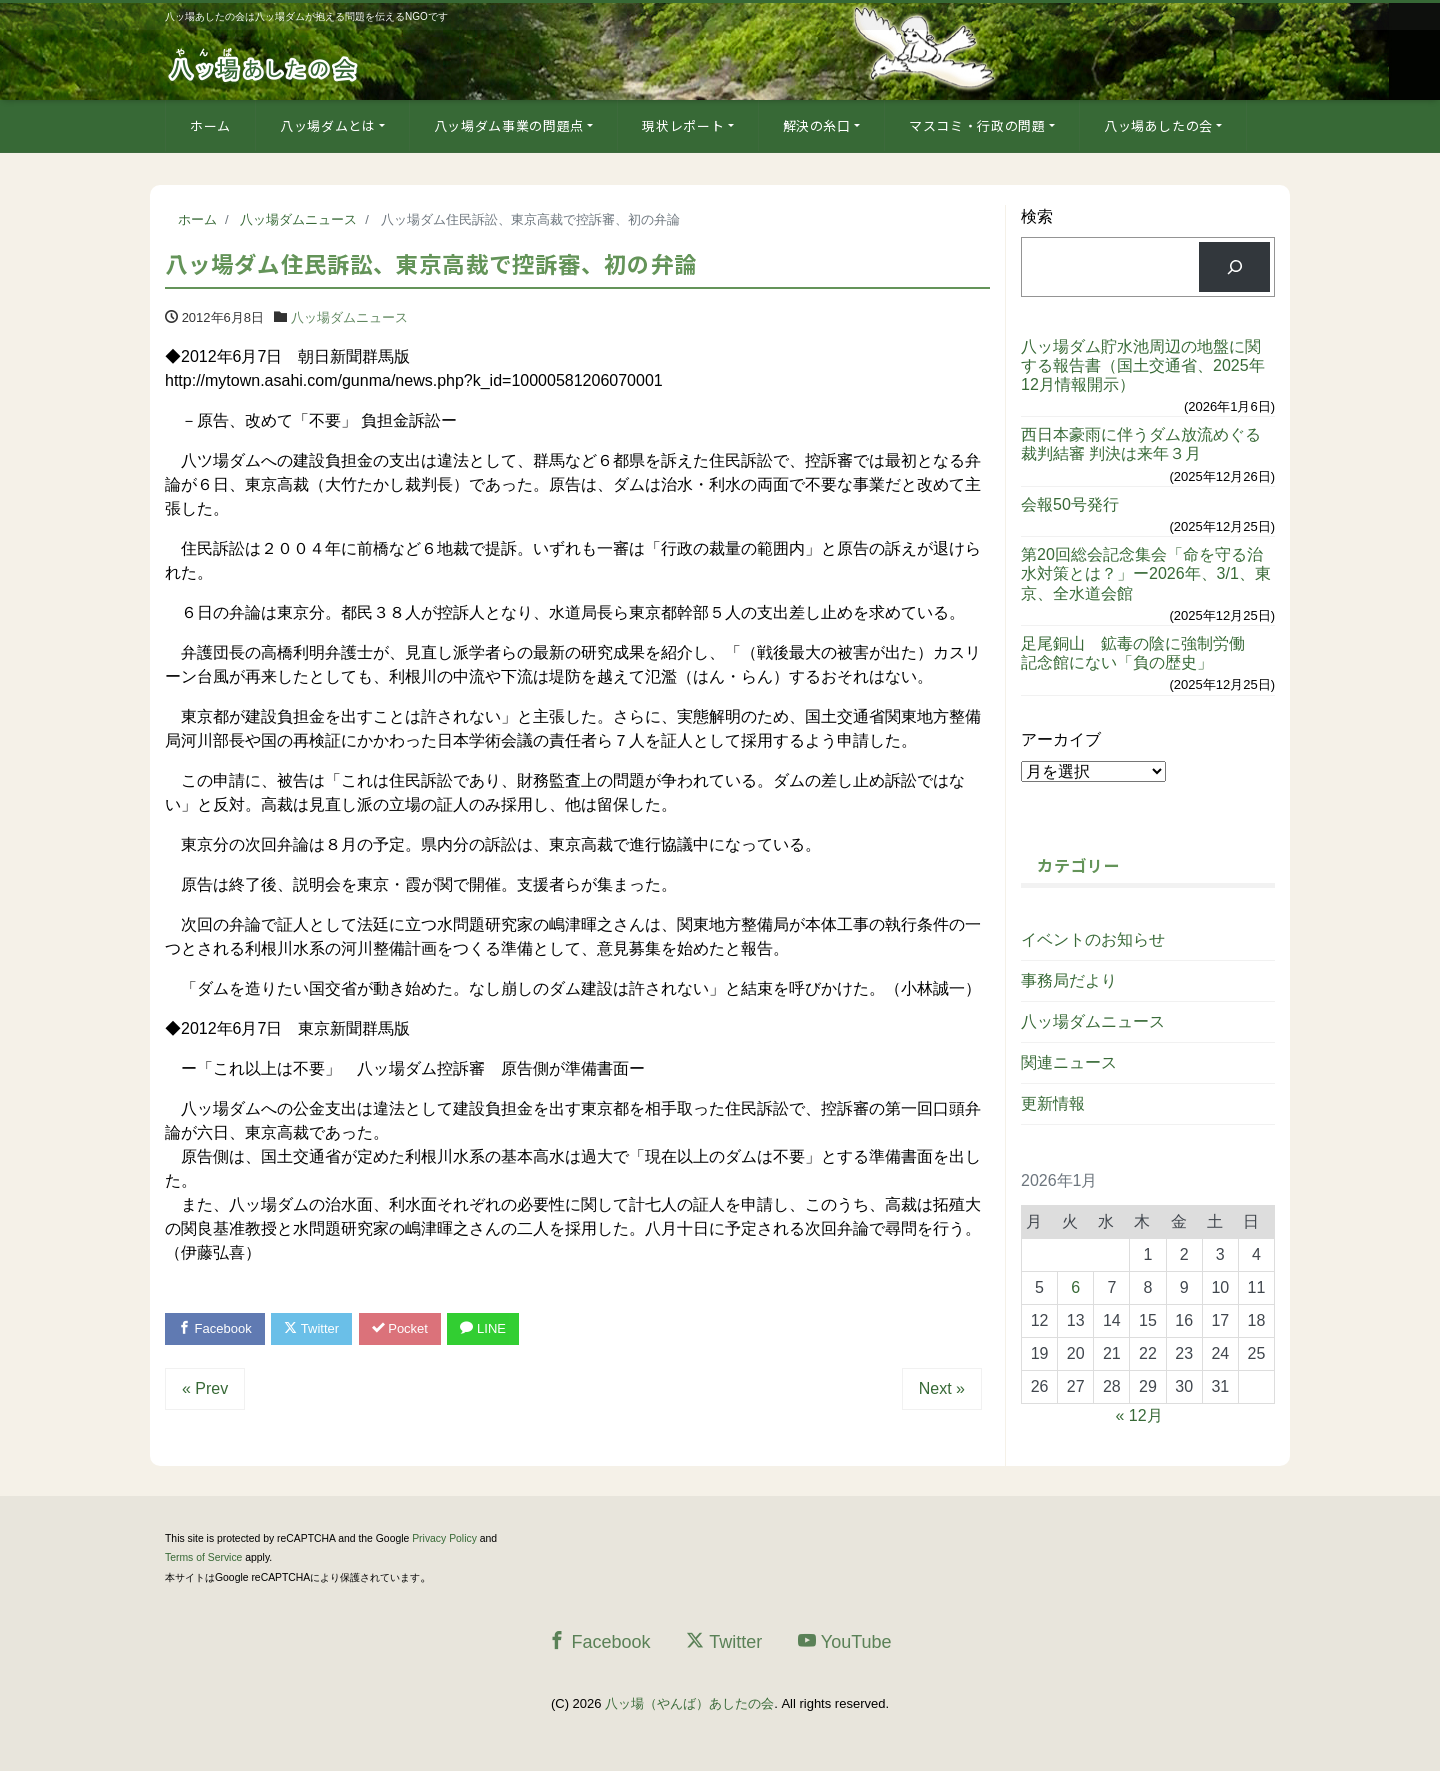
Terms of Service (203, 1557)
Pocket (400, 1328)
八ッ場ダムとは (328, 125)
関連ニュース (1069, 1062)
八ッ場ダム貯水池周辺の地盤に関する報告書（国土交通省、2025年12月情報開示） (1143, 365)
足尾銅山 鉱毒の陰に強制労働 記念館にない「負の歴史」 (1141, 653)
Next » (942, 1388)
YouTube (845, 1641)
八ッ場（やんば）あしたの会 (689, 1703)
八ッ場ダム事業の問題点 (509, 125)
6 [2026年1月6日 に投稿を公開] (1075, 1287)
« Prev (205, 1388)
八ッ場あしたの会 (1158, 125)
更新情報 (1053, 1103)
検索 (1037, 216)
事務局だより (1069, 980)
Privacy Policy (444, 1538)
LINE (483, 1328)
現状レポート (683, 125)
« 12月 (1139, 1415)
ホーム (210, 125)
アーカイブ (1061, 739)
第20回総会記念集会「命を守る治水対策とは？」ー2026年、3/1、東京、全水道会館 (1146, 573)
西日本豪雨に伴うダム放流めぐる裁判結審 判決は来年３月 (1141, 444)
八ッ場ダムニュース (349, 317)
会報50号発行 (1070, 504)
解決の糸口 (817, 125)
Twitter (311, 1328)
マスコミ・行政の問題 (977, 125)
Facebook (215, 1328)
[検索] (1234, 266)
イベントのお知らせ (1093, 939)
